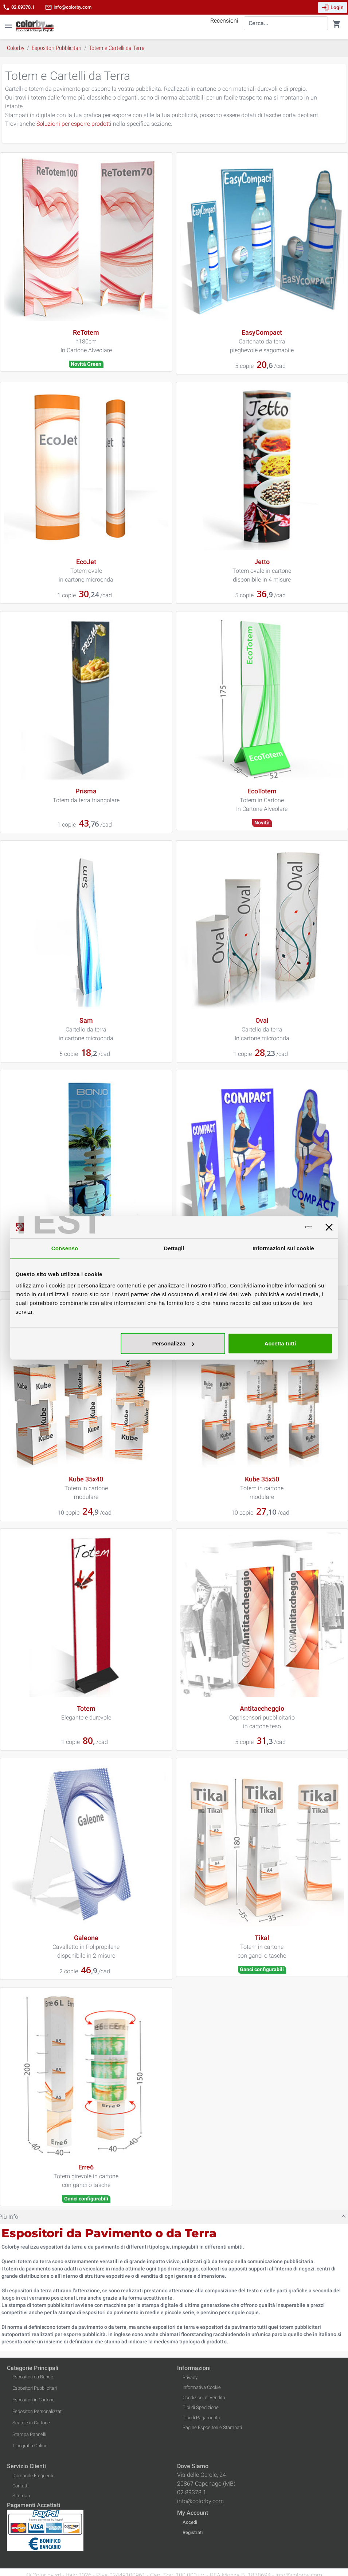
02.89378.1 (19, 7)
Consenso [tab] (64, 1248)
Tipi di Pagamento (201, 2417)
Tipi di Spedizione (201, 2407)
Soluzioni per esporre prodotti (74, 123)
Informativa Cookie (202, 2387)
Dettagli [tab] (174, 1248)
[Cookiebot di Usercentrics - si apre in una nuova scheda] (280, 1226)
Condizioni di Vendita (204, 2397)
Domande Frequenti (32, 2475)
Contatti (20, 2485)
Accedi (190, 2522)
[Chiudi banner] (329, 1227)
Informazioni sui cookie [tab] (283, 1248)
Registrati (193, 2532)
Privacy (190, 2377)
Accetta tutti (280, 1343)
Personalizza (173, 1343)
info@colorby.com (68, 7)
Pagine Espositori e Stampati (212, 2427)
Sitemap (21, 2495)
